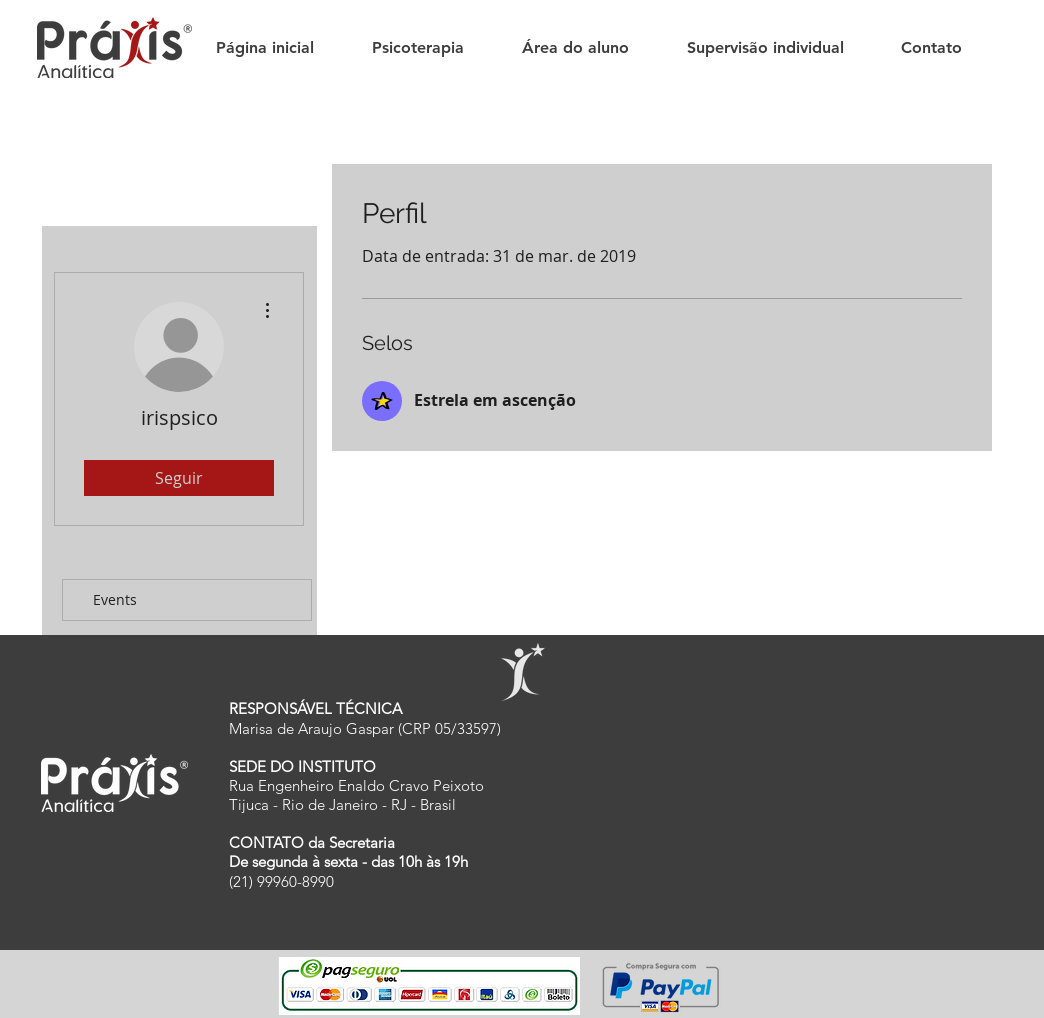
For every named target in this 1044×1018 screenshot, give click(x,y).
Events (115, 599)
